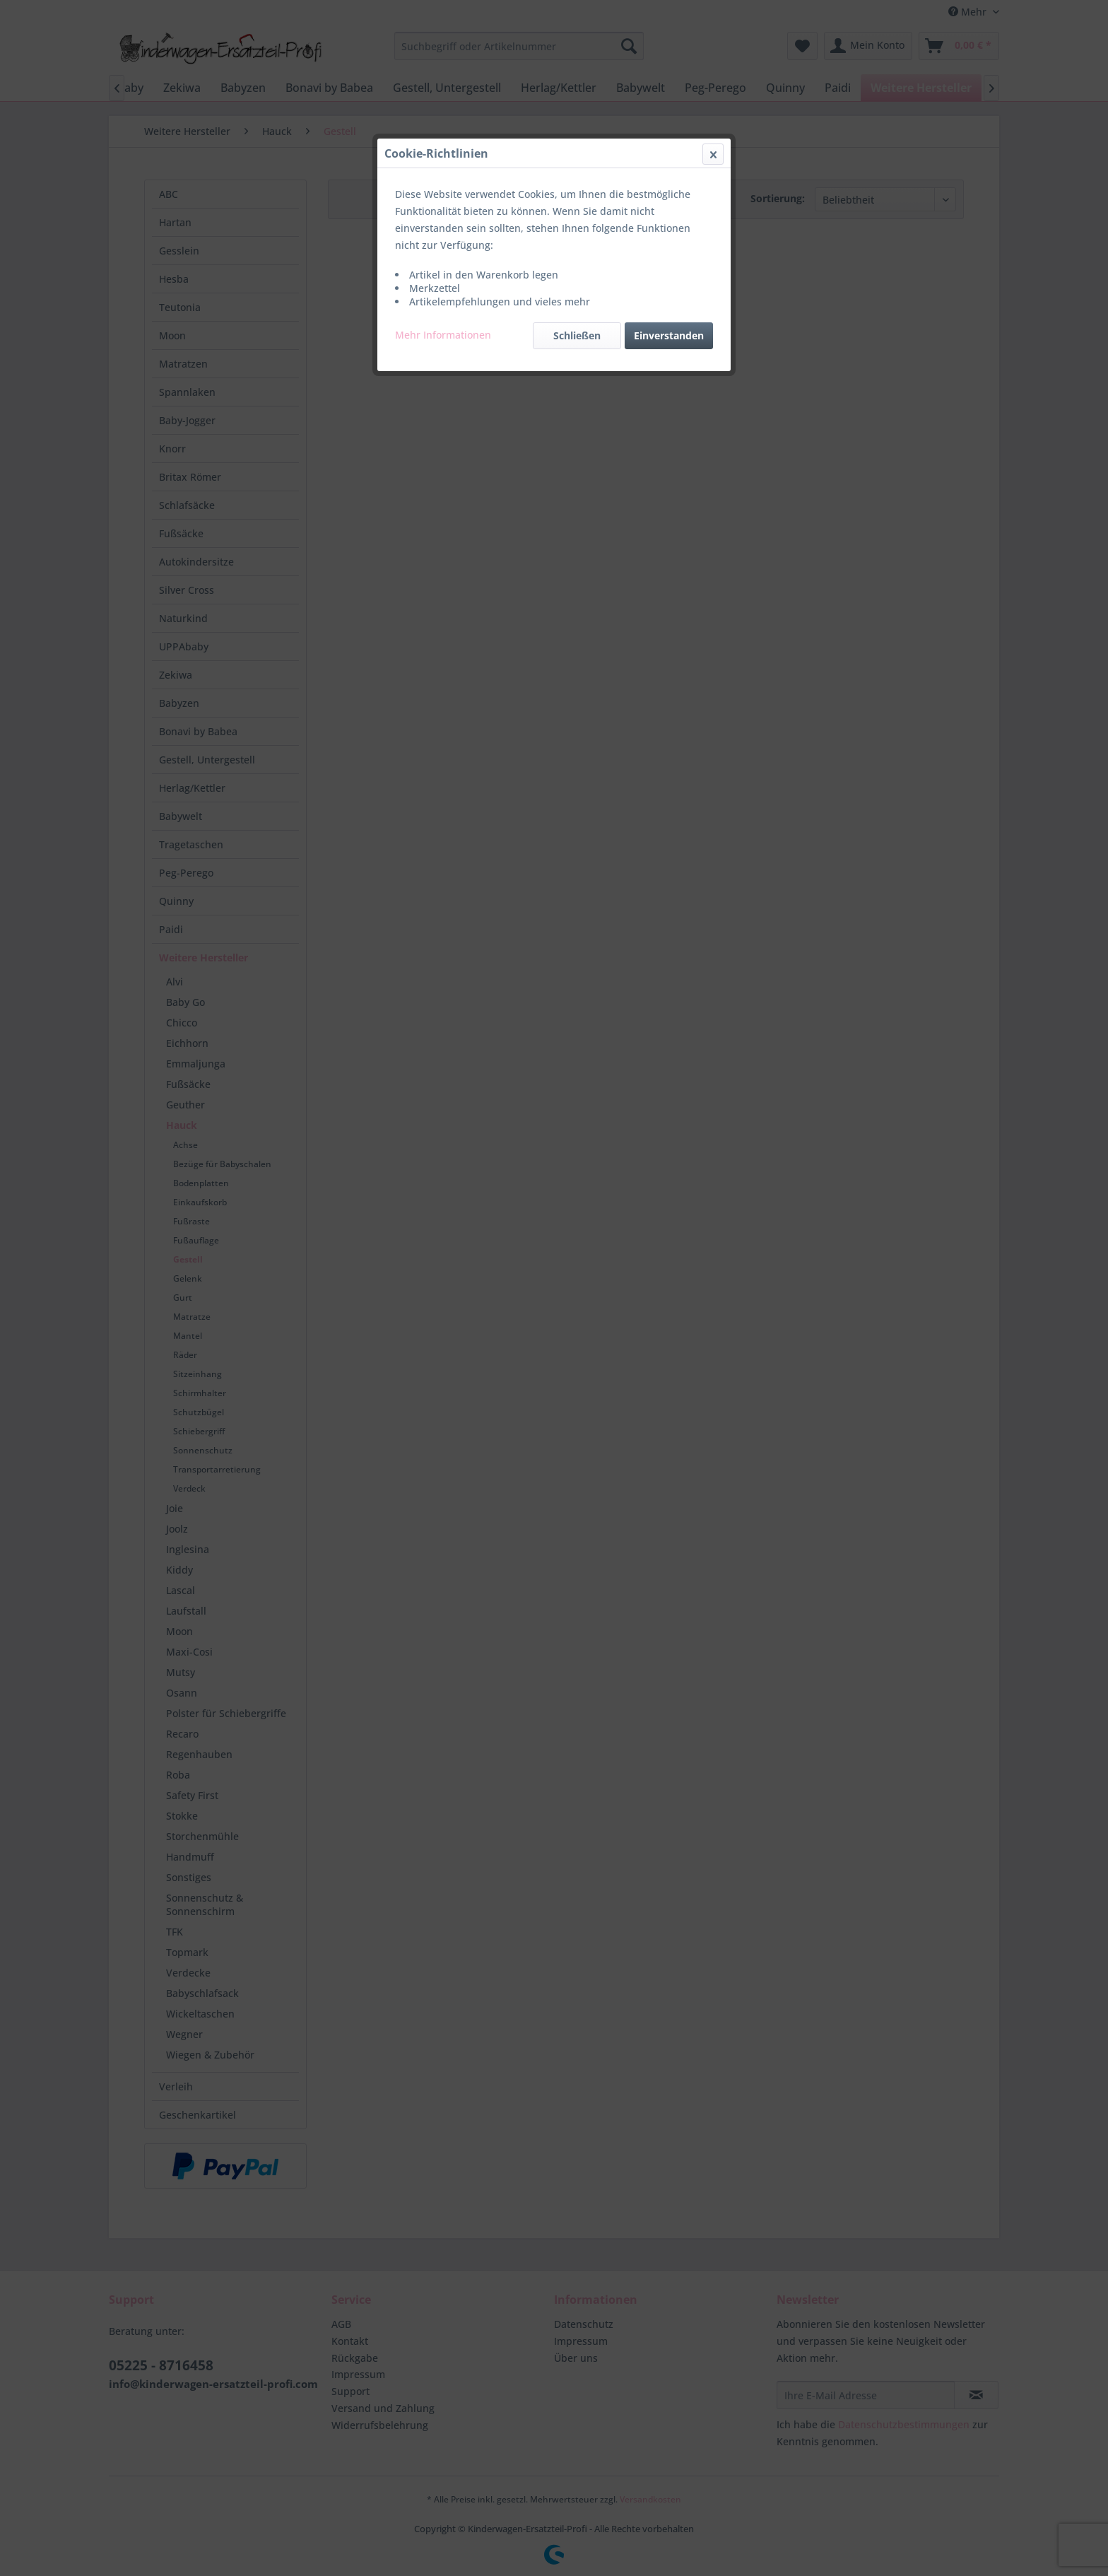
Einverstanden (669, 335)
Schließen (577, 335)
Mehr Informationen (443, 334)
